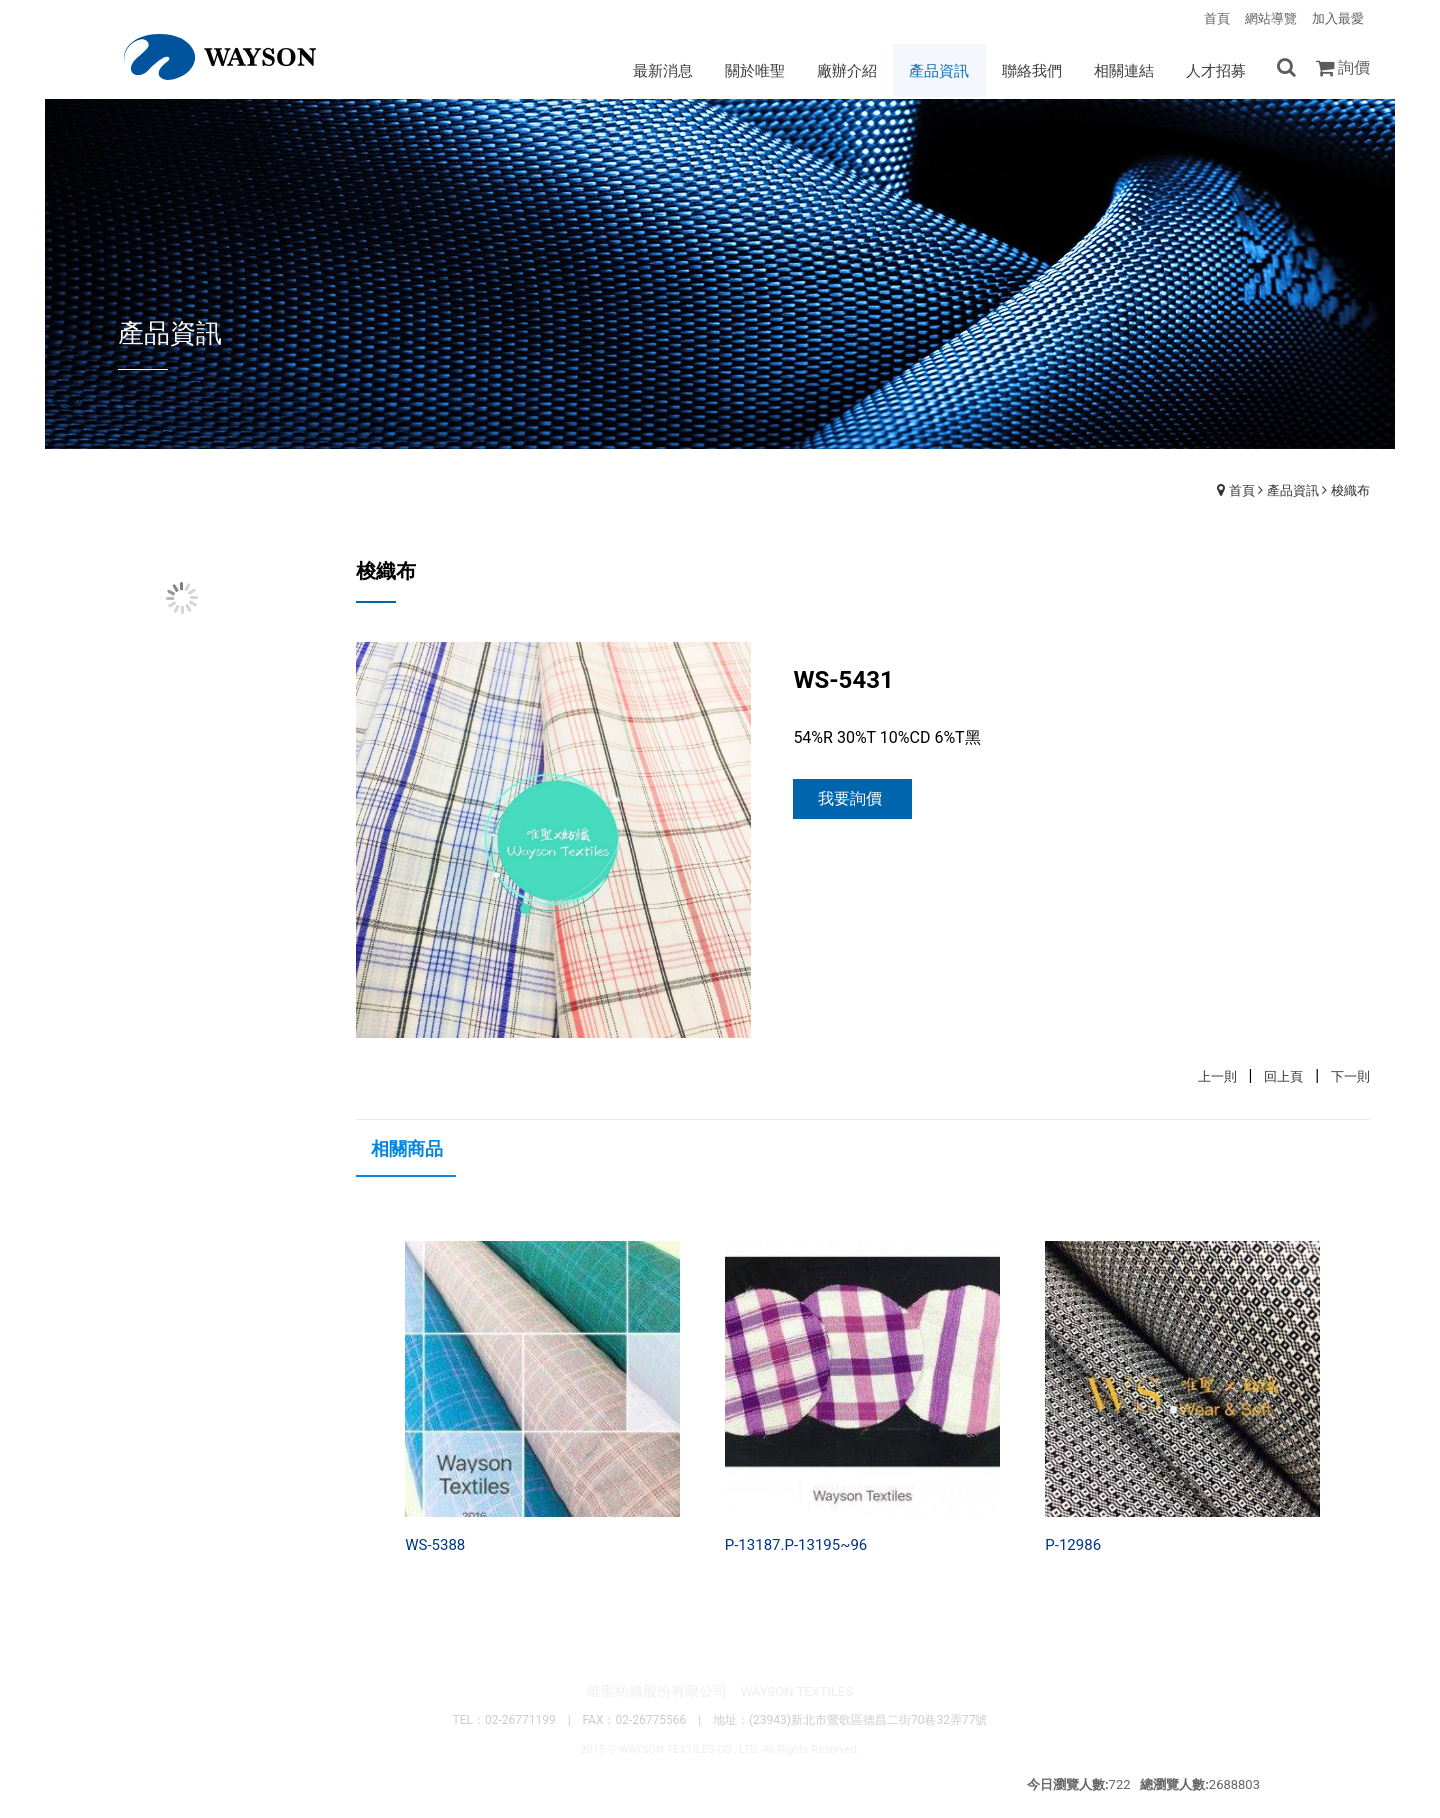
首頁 (1242, 491)
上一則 (1217, 1077)
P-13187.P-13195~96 (796, 1546)
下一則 (1350, 1077)
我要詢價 (850, 799)
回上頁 (1283, 1077)
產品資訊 (1293, 491)
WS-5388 (435, 1546)
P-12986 (1073, 1546)
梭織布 (1350, 491)
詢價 (1354, 67)
